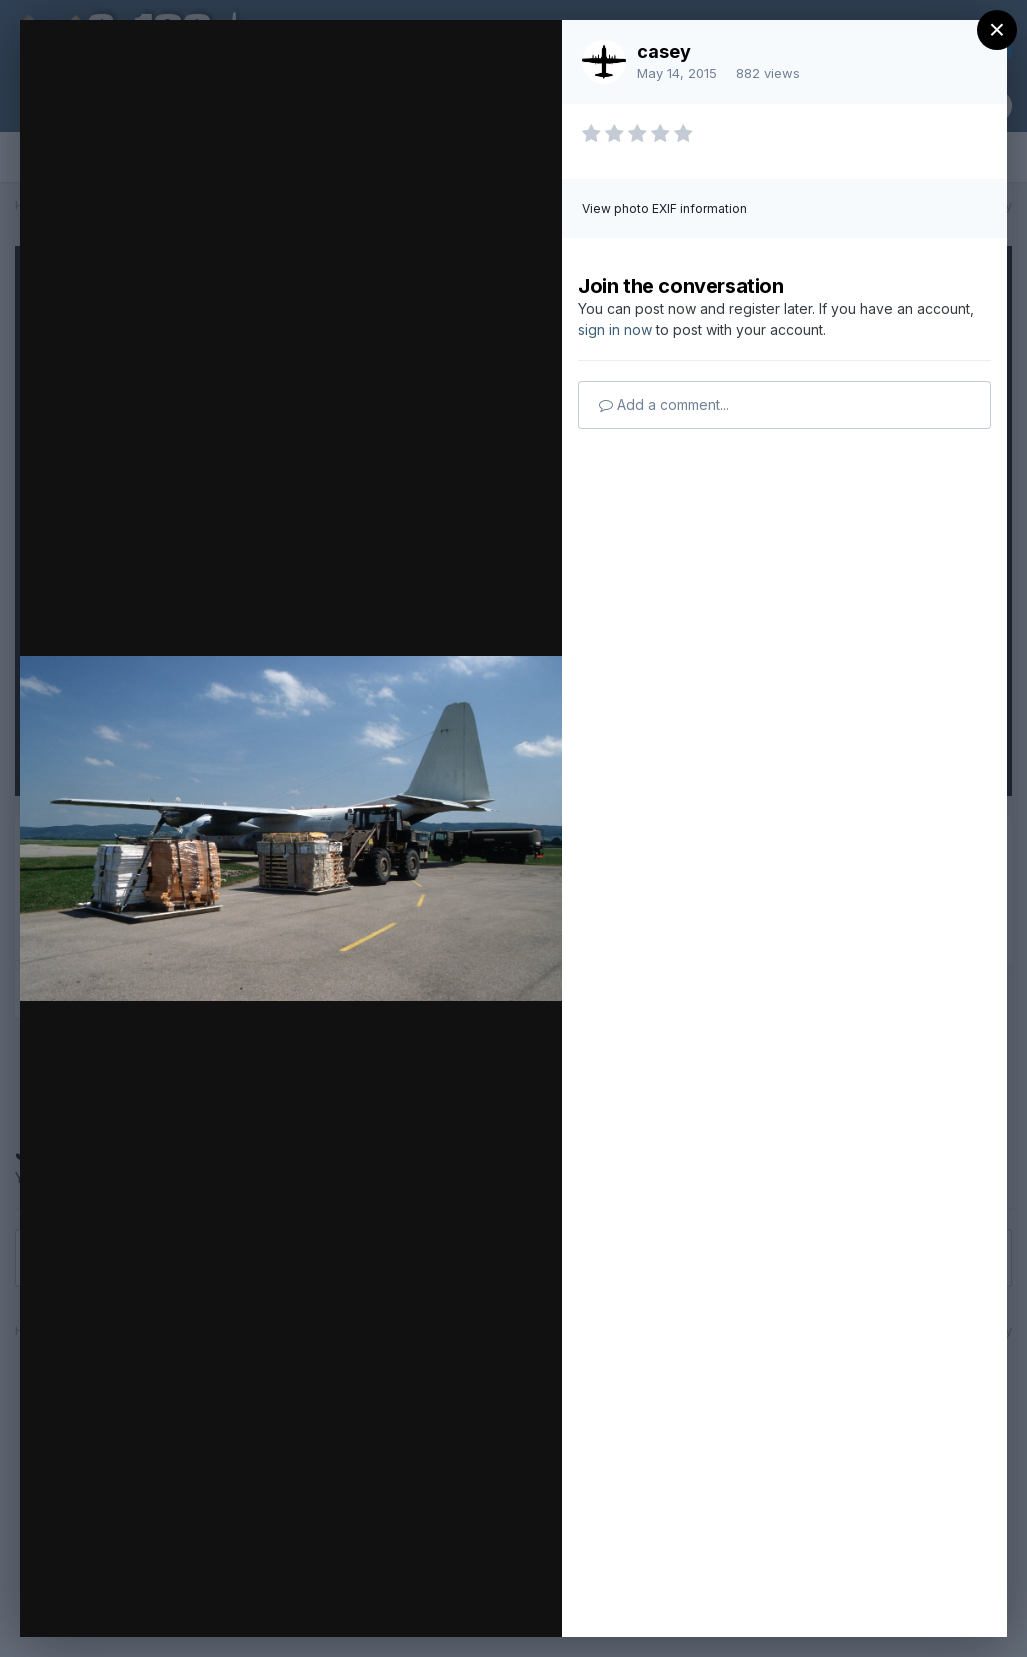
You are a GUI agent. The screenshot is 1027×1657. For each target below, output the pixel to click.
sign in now (615, 329)
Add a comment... (664, 404)
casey (664, 51)
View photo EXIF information (664, 208)
